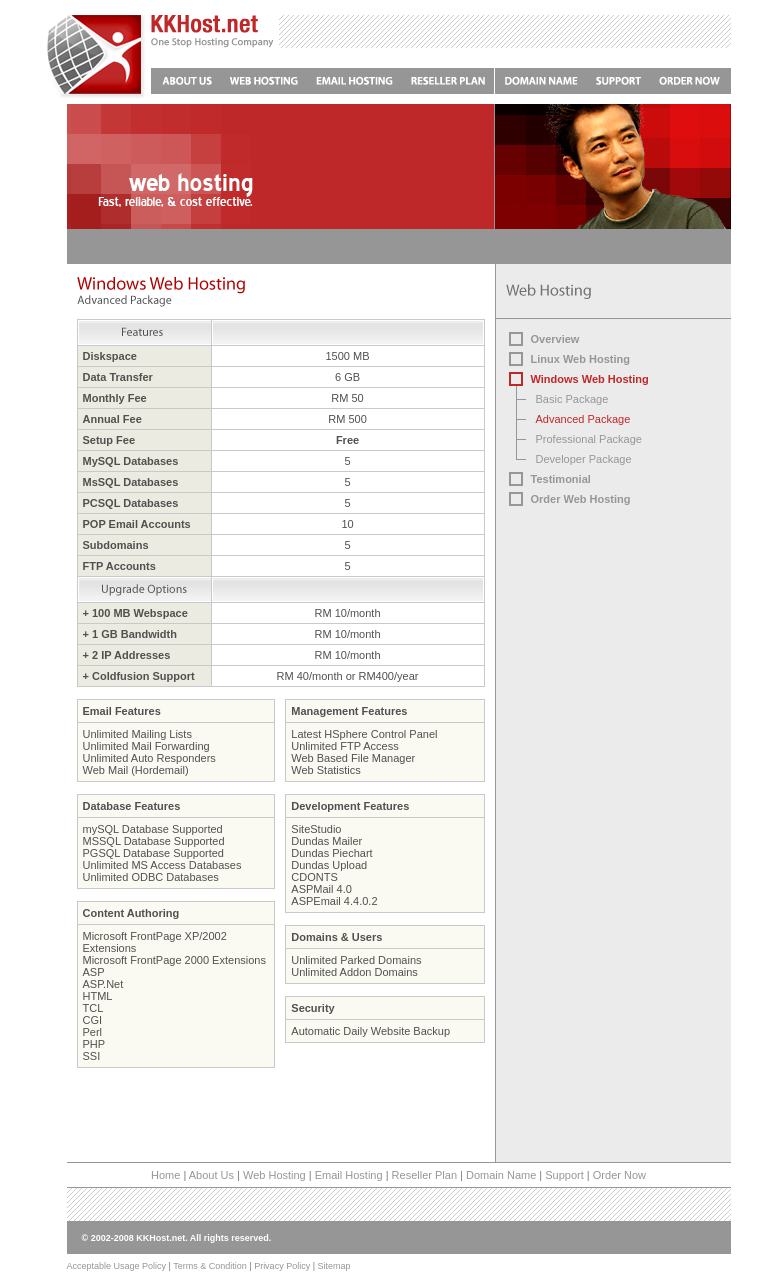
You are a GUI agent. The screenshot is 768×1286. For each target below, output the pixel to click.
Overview (555, 339)
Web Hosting (274, 1175)
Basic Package (572, 399)
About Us (211, 1175)
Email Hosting (349, 1175)
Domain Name (501, 1175)
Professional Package (589, 439)
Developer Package (584, 459)
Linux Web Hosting (580, 359)
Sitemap (333, 1266)
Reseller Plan (424, 1175)
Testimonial (561, 479)
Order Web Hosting (581, 499)
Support (564, 1175)
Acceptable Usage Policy (117, 1266)
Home (165, 1175)
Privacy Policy (282, 1266)
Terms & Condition (210, 1266)
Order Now (619, 1175)
